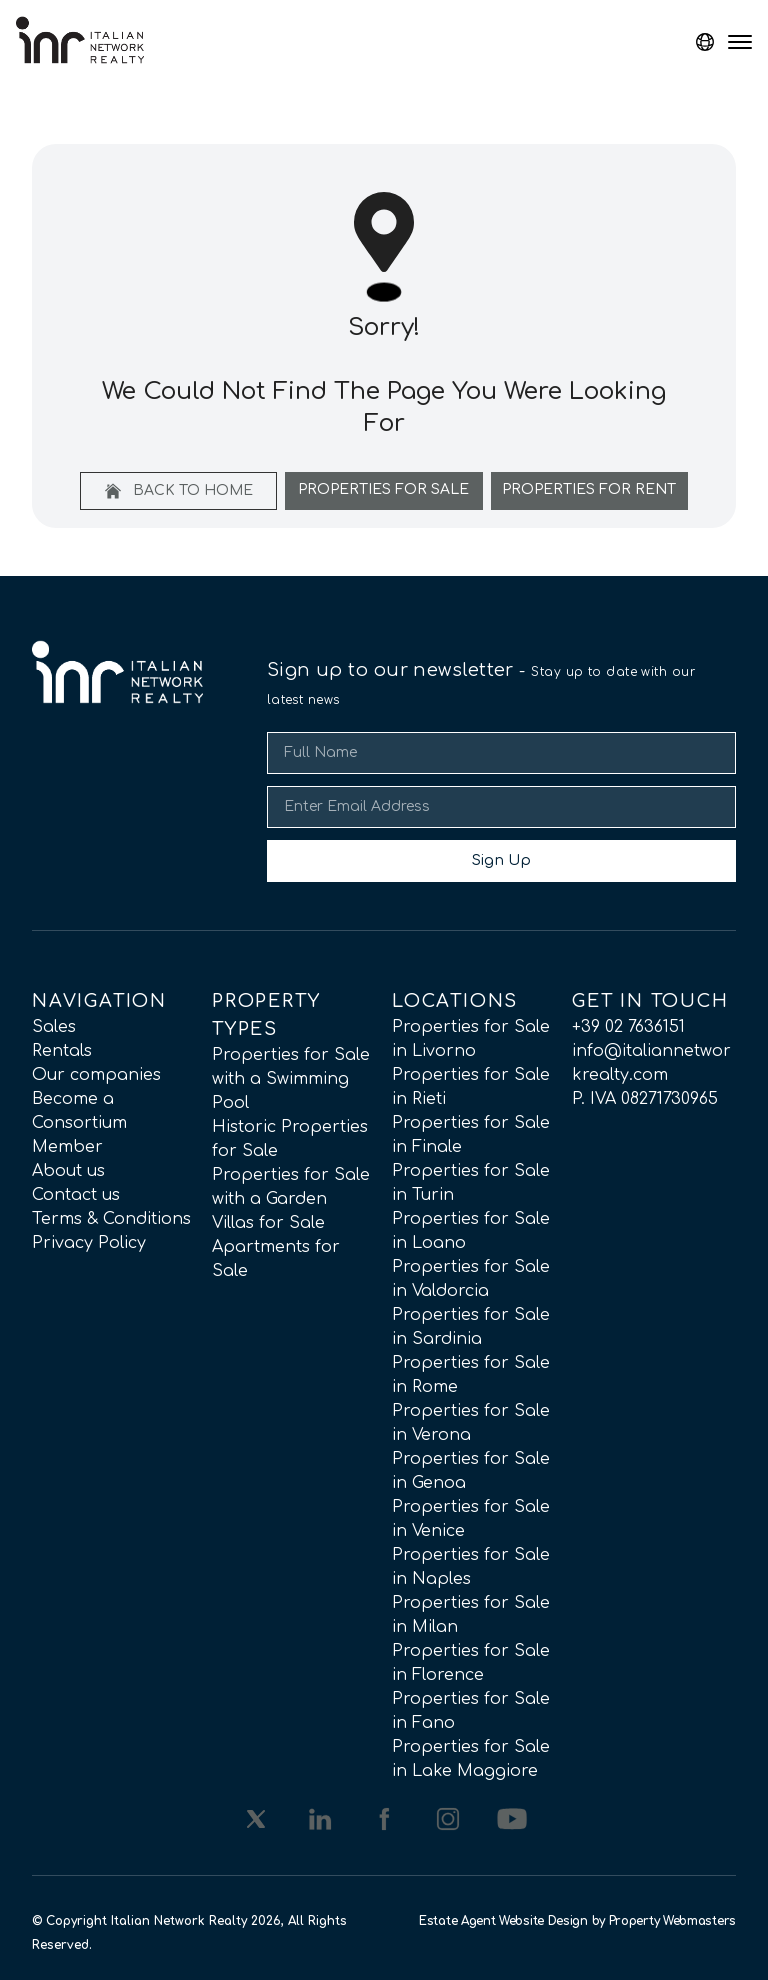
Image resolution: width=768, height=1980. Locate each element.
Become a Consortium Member (79, 1123)
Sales (54, 1027)
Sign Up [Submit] (501, 860)
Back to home (179, 491)
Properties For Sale (383, 489)
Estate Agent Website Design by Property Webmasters (577, 1921)
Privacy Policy (89, 1243)
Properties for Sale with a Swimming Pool (291, 1079)
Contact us (76, 1195)
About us (68, 1171)
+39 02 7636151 (628, 1027)
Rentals (62, 1051)
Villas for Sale (268, 1223)
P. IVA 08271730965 (645, 1099)
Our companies (96, 1075)
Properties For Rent (589, 489)
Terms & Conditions (111, 1219)
